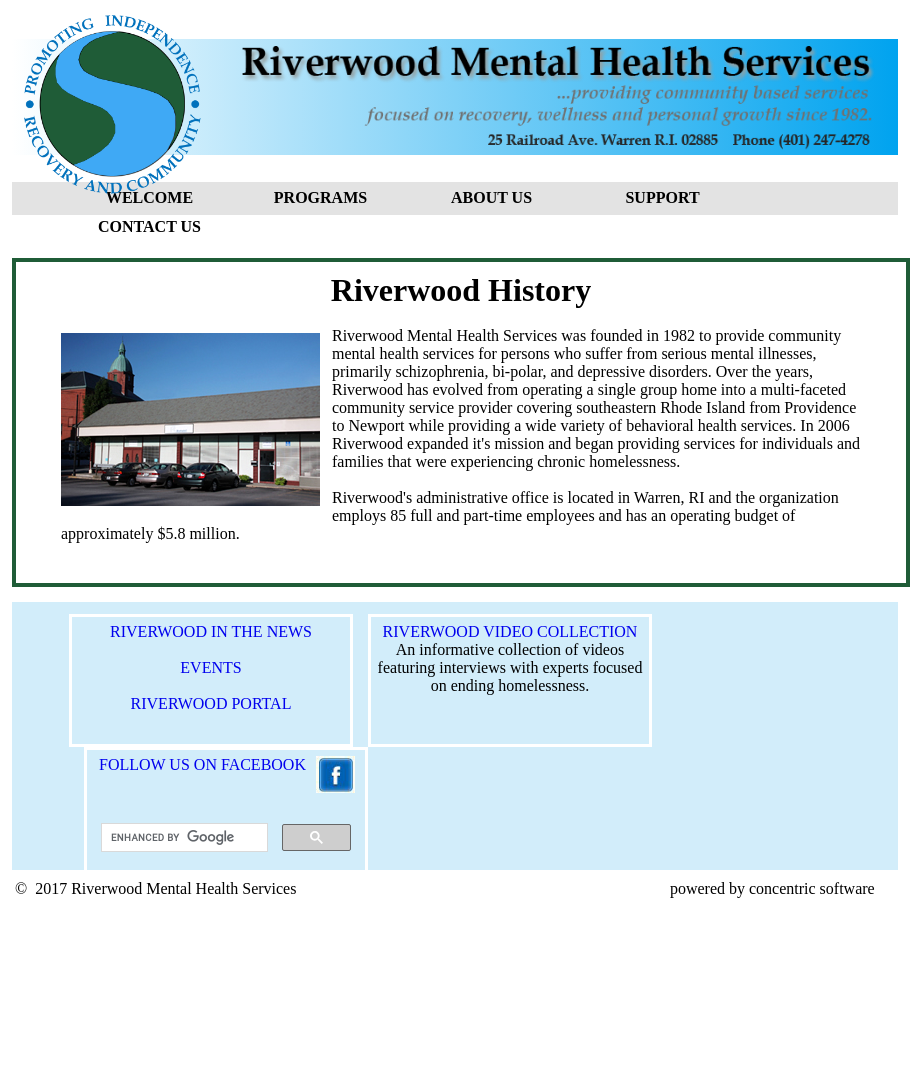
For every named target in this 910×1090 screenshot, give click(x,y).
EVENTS (210, 667)
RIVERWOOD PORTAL (211, 703)
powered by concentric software (772, 888)
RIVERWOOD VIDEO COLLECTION (510, 631)
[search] (182, 838)
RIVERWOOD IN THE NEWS (211, 631)
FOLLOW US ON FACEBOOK (196, 764)
